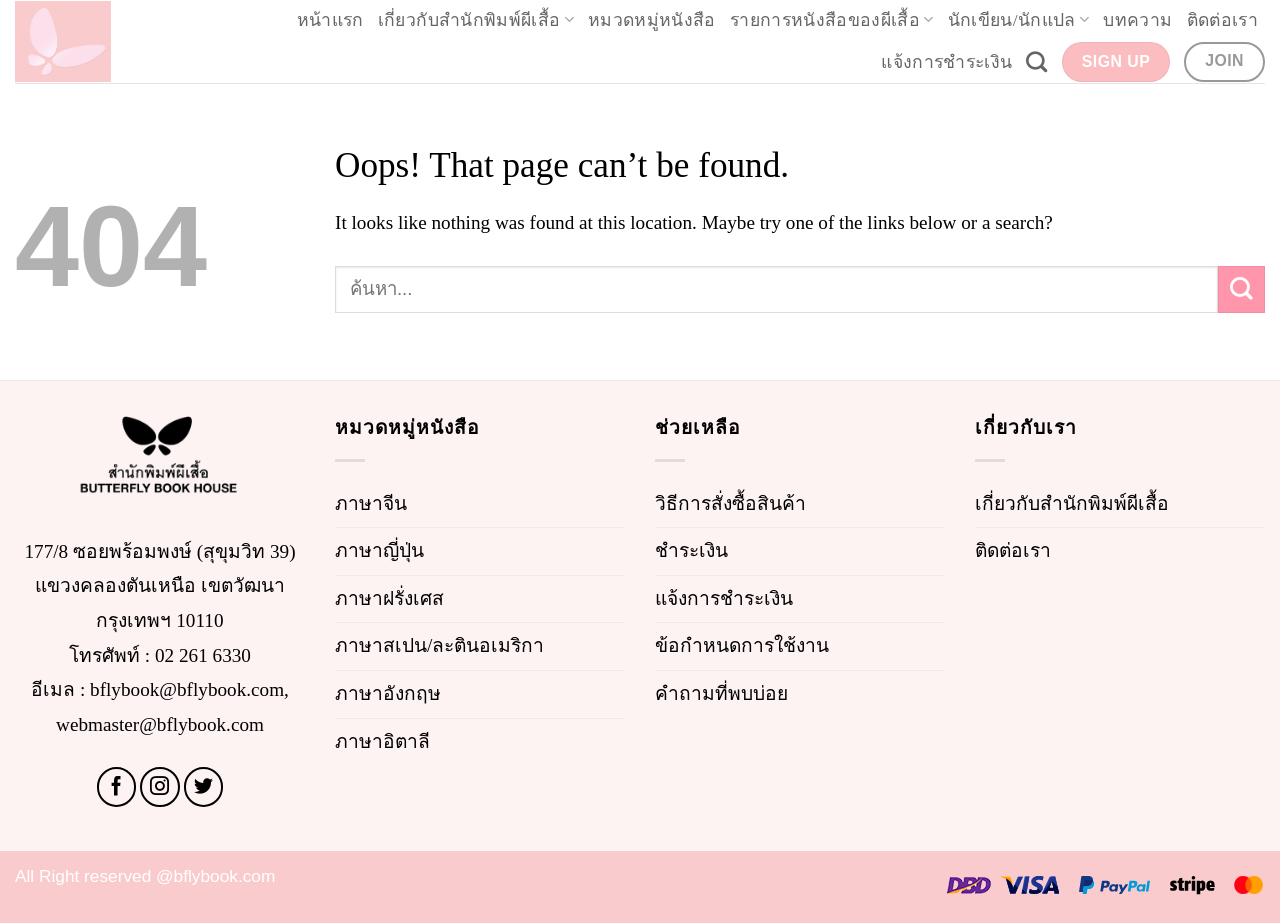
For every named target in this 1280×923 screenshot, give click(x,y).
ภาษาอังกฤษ (388, 693)
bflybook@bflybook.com (187, 689)
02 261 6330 (203, 655)
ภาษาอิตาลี (382, 741)
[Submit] (1241, 289)
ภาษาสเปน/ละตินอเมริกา (439, 645)
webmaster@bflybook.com (160, 724)
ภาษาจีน (371, 503)
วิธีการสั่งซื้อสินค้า (730, 503)
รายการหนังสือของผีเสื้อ (832, 20)
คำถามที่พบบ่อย (721, 693)
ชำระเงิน (691, 550)
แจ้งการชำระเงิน (946, 62)
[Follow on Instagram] (160, 787)
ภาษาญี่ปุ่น (379, 550)
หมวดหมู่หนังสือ (652, 20)
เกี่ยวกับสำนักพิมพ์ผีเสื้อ (476, 20)
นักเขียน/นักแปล (1019, 20)
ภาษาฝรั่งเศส (389, 598)
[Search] (1036, 61)
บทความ (1137, 20)
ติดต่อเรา (1222, 20)
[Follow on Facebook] (117, 787)
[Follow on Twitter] (204, 787)
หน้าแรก (330, 20)
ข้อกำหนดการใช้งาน (742, 645)
